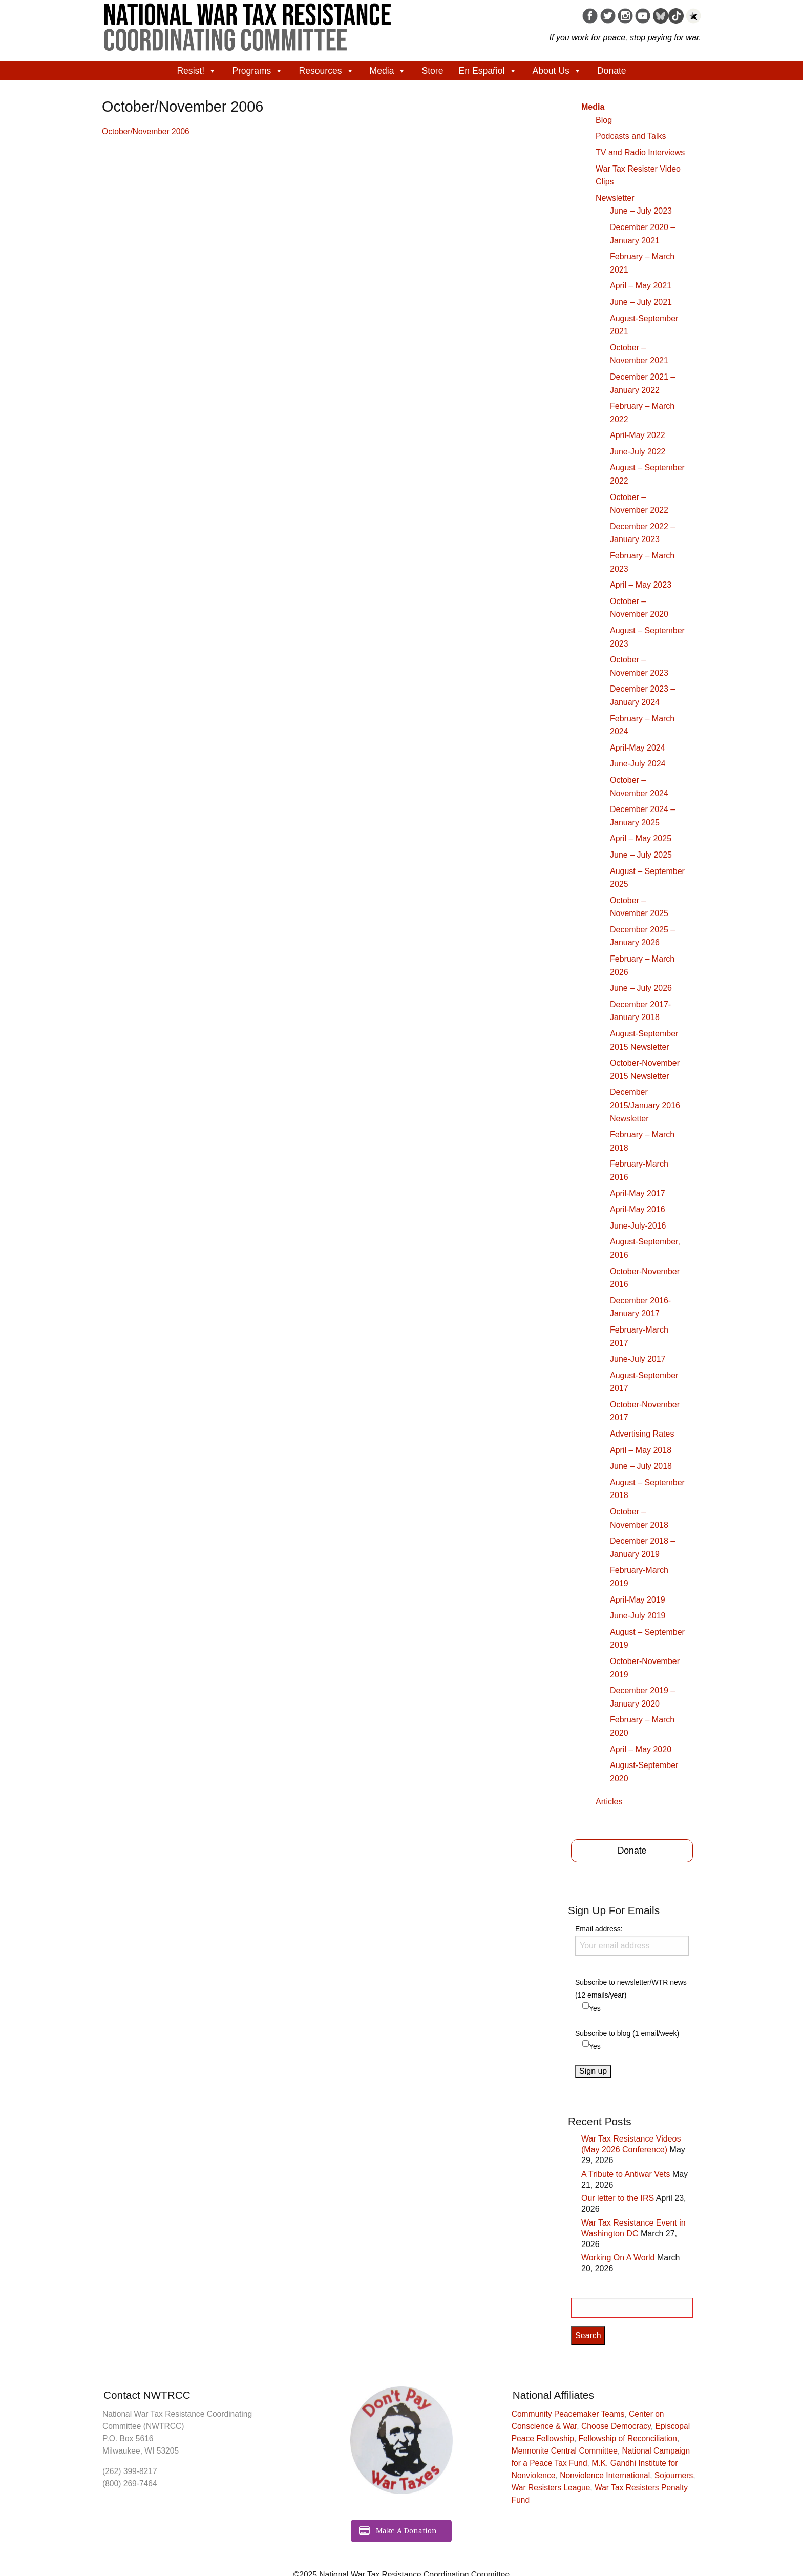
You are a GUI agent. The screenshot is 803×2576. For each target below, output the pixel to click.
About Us (557, 71)
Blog (604, 120)
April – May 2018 (640, 1450)
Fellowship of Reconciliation (628, 2438)
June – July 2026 (641, 988)
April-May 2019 (637, 1599)
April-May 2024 (637, 747)
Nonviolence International (605, 2475)
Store (432, 71)
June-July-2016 (638, 1225)
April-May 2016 (637, 1209)
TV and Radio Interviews (640, 152)
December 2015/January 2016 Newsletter (645, 1105)
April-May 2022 (637, 435)
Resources (326, 71)
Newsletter (615, 198)
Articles (609, 1801)
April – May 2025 (640, 838)
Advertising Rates (642, 1433)
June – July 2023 (641, 210)
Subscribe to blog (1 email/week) (627, 2033)
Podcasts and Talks (631, 136)
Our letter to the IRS (617, 2198)
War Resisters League (551, 2487)
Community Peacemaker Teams (568, 2413)
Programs (257, 71)
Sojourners (673, 2475)
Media (388, 71)
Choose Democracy (616, 2426)
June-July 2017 (638, 1359)
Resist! (197, 71)
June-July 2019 (638, 1615)
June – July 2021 (641, 302)
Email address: (632, 1940)
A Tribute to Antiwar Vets (625, 2174)
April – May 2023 (640, 584)
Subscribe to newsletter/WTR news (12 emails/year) (631, 1988)
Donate (611, 71)
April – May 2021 (640, 285)
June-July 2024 (638, 763)
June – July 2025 (641, 854)
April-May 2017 (637, 1193)
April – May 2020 (640, 1749)
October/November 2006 (145, 131)
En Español (488, 71)
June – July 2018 (641, 1466)
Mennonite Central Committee (565, 2450)
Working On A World (617, 2257)
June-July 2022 (638, 451)
